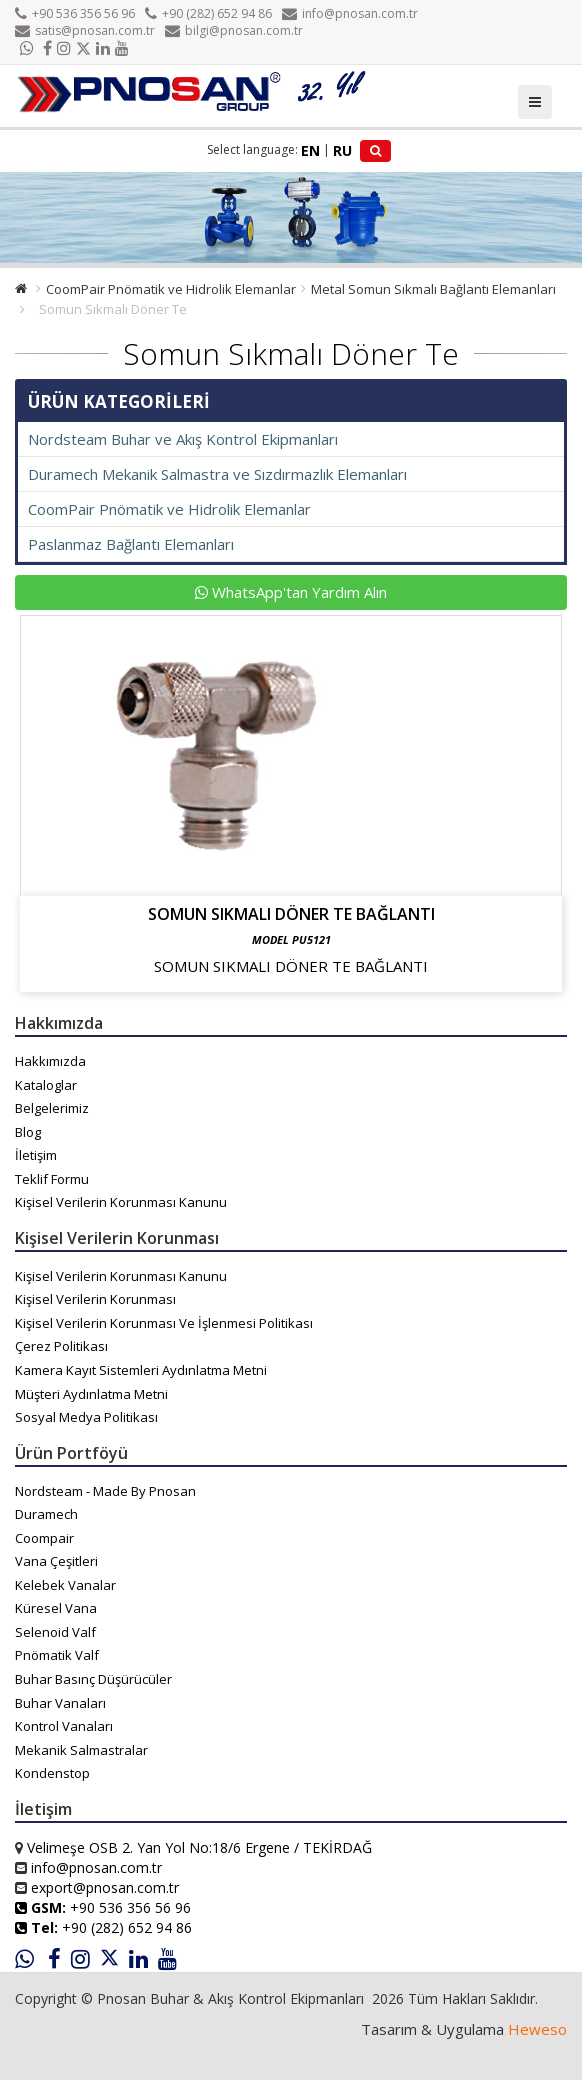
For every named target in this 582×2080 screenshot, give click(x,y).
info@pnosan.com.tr (350, 13)
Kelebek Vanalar (65, 1585)
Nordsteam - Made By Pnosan (105, 1491)
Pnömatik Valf (57, 1655)
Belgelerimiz (52, 1108)
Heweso (537, 2029)
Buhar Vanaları (60, 1703)
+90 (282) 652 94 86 (208, 13)
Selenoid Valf (55, 1632)
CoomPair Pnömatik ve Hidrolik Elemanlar (171, 289)
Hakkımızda (50, 1061)
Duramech (46, 1514)
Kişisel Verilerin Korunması (95, 1299)
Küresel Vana (56, 1608)
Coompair (44, 1538)
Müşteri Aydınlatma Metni (91, 1394)
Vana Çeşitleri (56, 1561)
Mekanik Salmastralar (81, 1750)
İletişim (36, 1155)
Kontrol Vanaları (64, 1726)
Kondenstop (52, 1773)
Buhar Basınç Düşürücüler (93, 1679)
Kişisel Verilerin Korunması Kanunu (121, 1202)
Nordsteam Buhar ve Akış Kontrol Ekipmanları (183, 439)
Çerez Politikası (61, 1346)
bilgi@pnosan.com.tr (234, 30)
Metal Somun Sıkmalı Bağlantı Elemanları (433, 289)
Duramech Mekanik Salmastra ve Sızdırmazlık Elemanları (217, 474)
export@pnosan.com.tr (105, 1887)
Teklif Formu (52, 1179)
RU (342, 150)
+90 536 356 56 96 (75, 13)
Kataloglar (46, 1085)
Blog (28, 1132)
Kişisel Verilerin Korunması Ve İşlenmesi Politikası (164, 1323)
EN (310, 150)
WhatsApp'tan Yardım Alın (291, 592)
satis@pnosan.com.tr (85, 30)
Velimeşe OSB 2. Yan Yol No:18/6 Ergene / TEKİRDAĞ (199, 1847)
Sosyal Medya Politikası (86, 1417)
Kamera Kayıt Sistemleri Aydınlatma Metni (141, 1370)
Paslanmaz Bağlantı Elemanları (131, 544)
